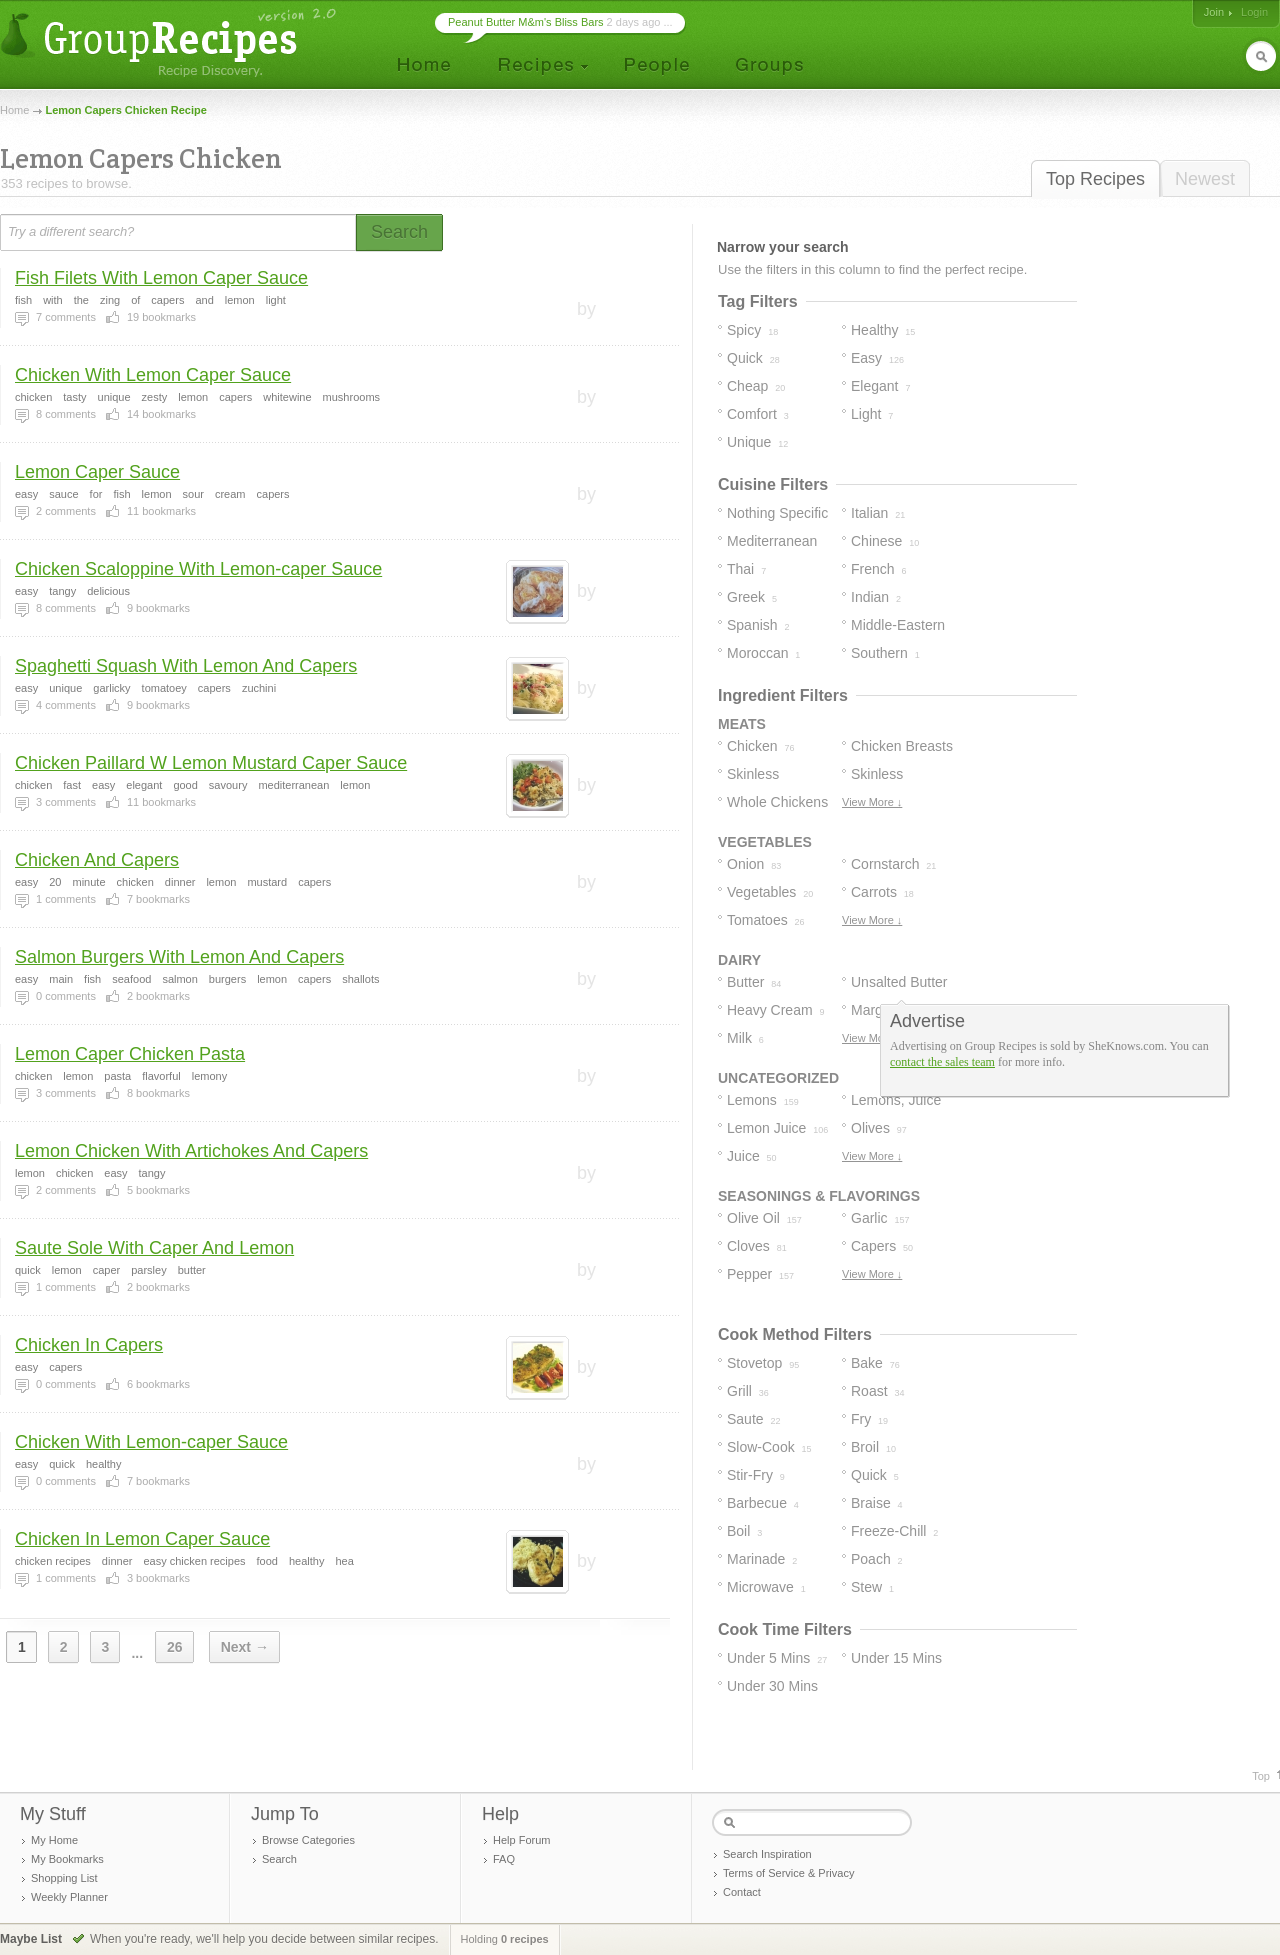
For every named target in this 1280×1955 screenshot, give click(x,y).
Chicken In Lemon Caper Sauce (142, 1539)
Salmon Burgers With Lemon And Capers (179, 957)
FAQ (504, 1859)
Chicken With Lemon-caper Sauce (151, 1442)
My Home (54, 1840)
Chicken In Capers (89, 1345)
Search (279, 1859)
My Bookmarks (67, 1859)
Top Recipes (1095, 179)
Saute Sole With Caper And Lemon (154, 1248)
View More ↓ (872, 802)
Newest (1205, 179)
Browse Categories (308, 1840)
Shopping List (64, 1878)
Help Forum (521, 1840)
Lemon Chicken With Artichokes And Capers (191, 1151)
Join (1214, 12)
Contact (742, 1892)
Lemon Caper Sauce (97, 472)
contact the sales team (942, 1062)
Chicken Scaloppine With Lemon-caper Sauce (198, 569)
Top (1261, 1776)
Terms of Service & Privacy (788, 1873)
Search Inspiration (767, 1854)
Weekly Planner (69, 1897)
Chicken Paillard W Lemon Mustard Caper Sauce (211, 763)
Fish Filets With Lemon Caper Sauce (161, 278)
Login (1254, 12)
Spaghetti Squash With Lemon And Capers (186, 666)
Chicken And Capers (97, 860)
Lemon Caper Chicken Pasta (130, 1054)
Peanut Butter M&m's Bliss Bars (526, 22)
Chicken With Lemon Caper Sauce (153, 375)
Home (14, 110)
